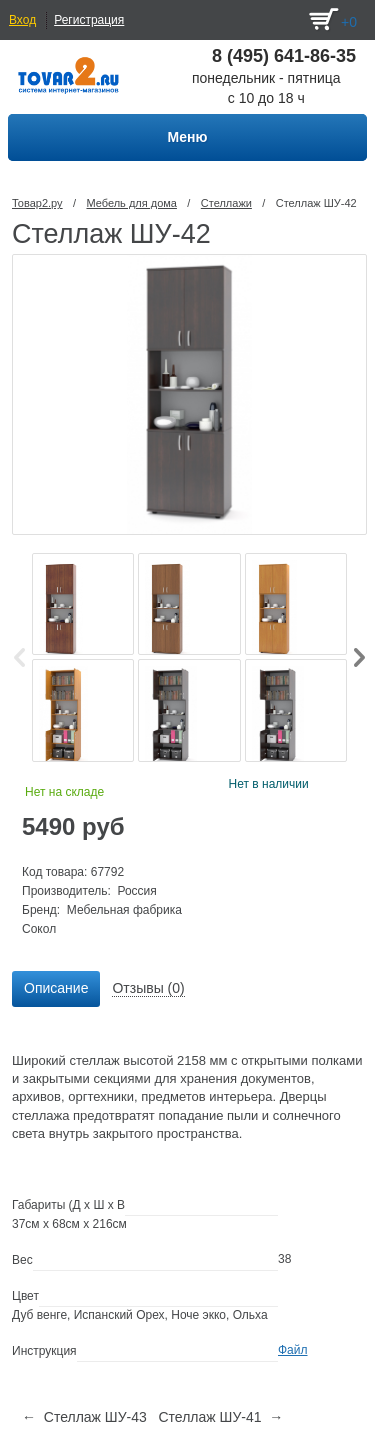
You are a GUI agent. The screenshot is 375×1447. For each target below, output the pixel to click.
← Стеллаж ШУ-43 (84, 1417)
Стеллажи (226, 203)
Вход (22, 20)
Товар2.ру (37, 203)
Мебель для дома (131, 203)
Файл (293, 1350)
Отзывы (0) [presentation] (148, 988)
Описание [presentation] (56, 988)
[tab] (56, 989)
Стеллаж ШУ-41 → (220, 1417)
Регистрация (89, 20)
